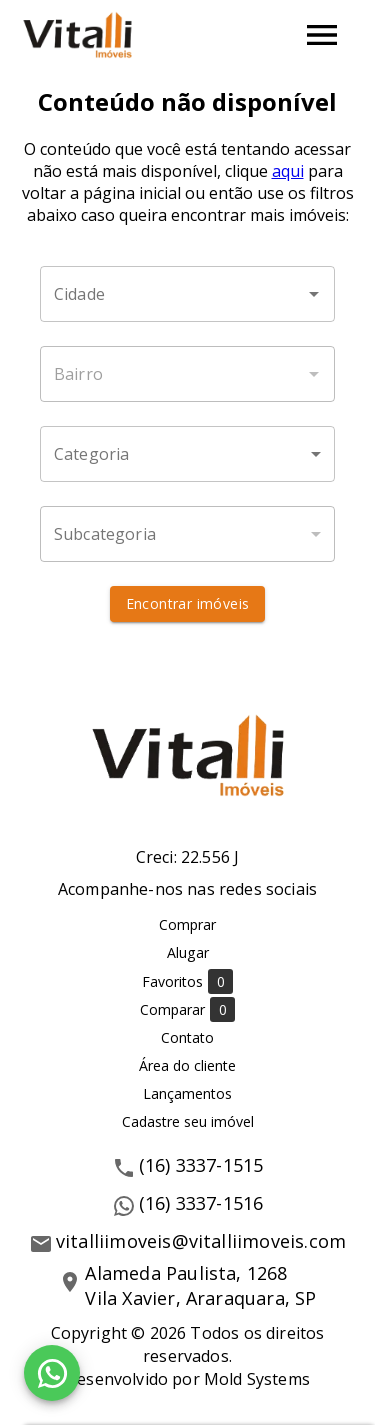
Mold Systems (257, 1379)
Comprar (187, 924)
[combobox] (187, 294)
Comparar (187, 1009)
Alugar (188, 952)
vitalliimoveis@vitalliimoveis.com (201, 1241)
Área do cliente (187, 1065)
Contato (187, 1037)
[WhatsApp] (52, 1373)
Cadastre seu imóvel (188, 1121)
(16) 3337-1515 (201, 1165)
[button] (187, 454)
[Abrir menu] (322, 35)
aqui (288, 171)
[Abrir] (314, 294)
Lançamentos (187, 1093)
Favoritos (187, 981)
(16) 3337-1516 (201, 1203)
